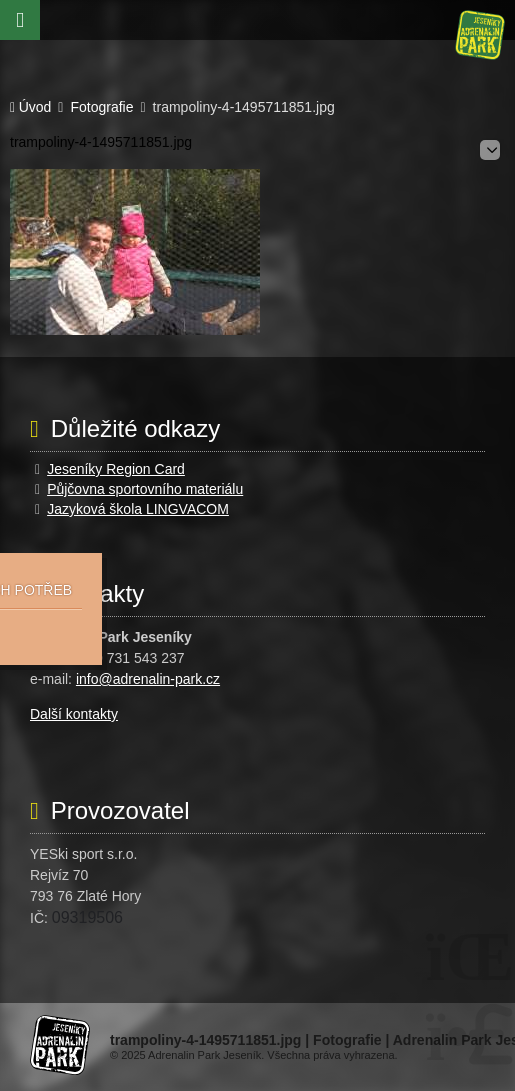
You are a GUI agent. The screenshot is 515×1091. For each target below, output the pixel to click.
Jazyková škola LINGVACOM (138, 509)
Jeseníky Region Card (116, 469)
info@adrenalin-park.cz (148, 679)
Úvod (480, 35)
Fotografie (101, 107)
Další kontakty (74, 714)
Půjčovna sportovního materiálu (145, 489)
